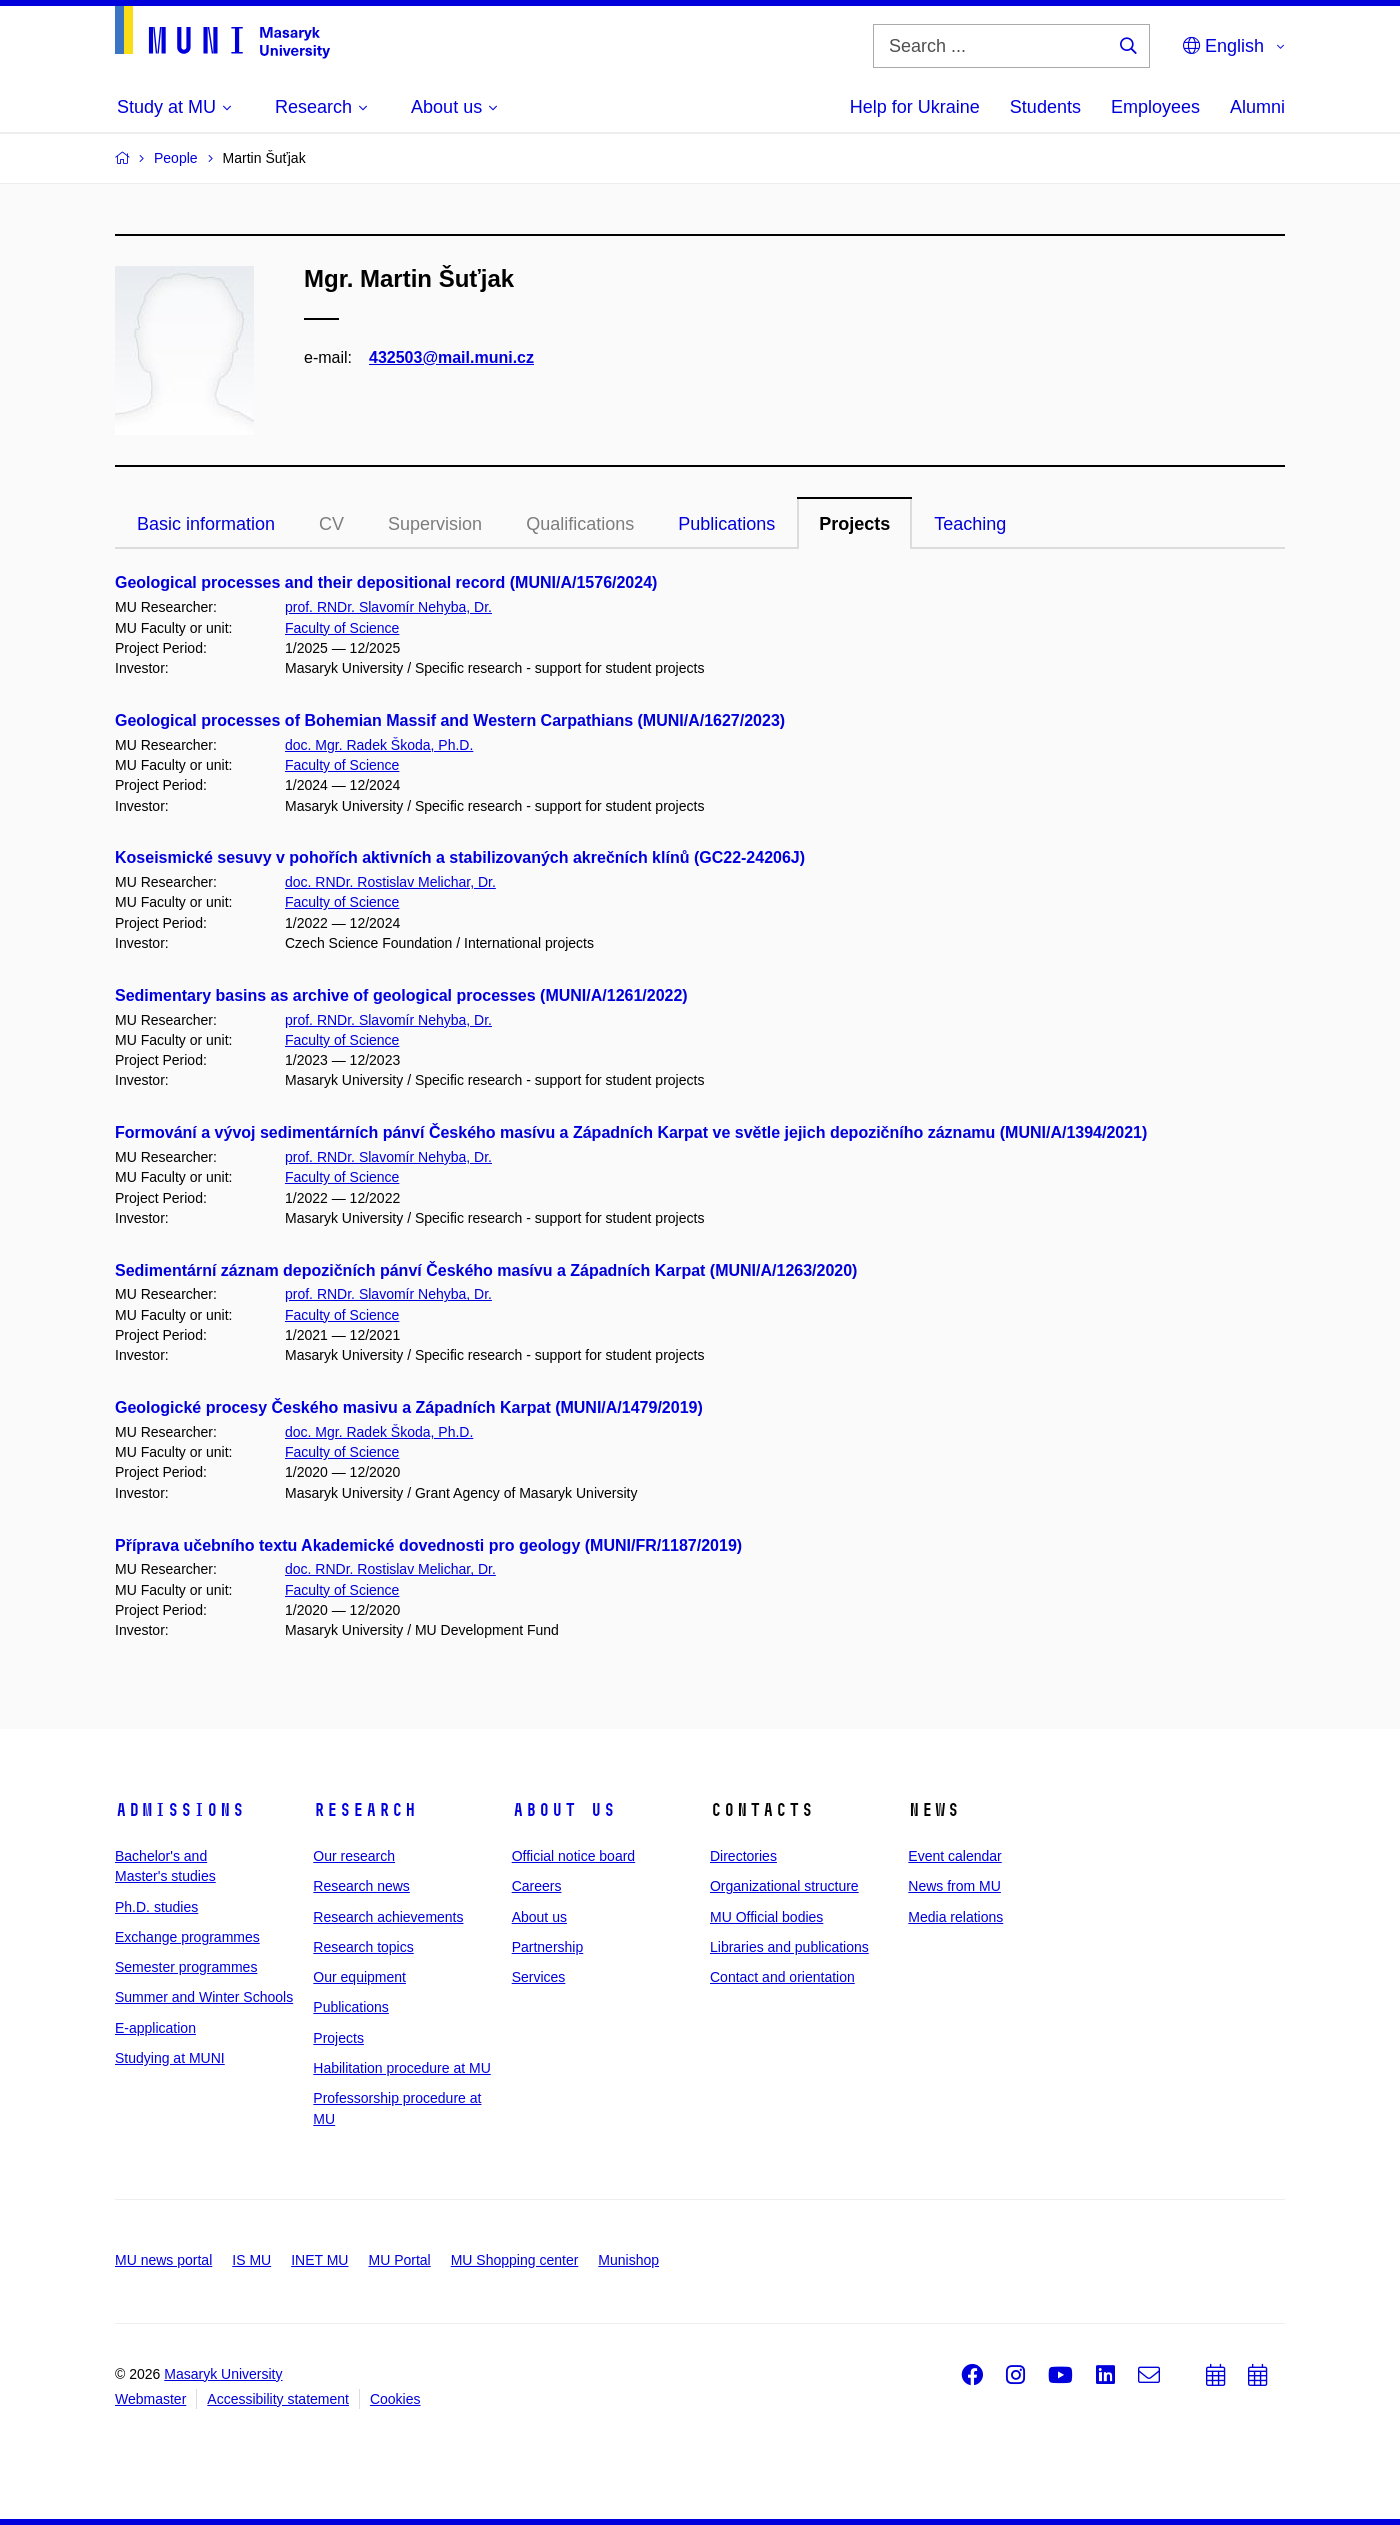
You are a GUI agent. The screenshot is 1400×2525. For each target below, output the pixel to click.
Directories (743, 1856)
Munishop (628, 2260)
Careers (537, 1886)
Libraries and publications (789, 1947)
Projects (854, 524)
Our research (354, 1856)
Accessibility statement (278, 2399)
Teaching (970, 524)
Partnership (548, 1947)
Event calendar (954, 1856)
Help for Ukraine (915, 107)
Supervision (435, 524)
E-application (155, 2028)
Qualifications (580, 524)
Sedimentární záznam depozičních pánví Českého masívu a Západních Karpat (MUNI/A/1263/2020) (486, 1270)
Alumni (1257, 107)
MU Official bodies (766, 1917)
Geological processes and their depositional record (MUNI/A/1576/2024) (386, 582)
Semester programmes (186, 1967)
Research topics (363, 1947)
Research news (361, 1886)
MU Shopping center (515, 2260)
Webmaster (150, 2399)
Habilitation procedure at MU (401, 2068)
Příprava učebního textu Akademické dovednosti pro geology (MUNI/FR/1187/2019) (428, 1545)
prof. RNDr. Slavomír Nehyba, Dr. (388, 607)
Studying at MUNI (170, 2058)
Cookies (395, 2399)
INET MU (319, 2260)
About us (564, 1810)
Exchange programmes (187, 1937)
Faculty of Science (342, 628)
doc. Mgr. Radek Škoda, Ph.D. (379, 745)
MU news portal (163, 2260)
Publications (726, 524)
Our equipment (359, 1977)
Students (1045, 107)
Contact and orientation (782, 1977)
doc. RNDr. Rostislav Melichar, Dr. (390, 882)
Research (365, 1810)
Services (539, 1977)
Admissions (180, 1810)
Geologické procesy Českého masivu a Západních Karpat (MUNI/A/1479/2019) (409, 1407)
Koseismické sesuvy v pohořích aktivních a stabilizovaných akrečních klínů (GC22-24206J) (460, 857)
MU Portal (399, 2260)
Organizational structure (784, 1886)
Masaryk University (223, 2374)
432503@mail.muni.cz (451, 357)
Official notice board (573, 1856)
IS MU (251, 2260)
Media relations (955, 1917)
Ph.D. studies (156, 1907)
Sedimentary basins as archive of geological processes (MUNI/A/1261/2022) (401, 995)
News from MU (954, 1886)
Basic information (206, 524)
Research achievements (388, 1917)
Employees (1155, 107)
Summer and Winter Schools (204, 1997)
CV (331, 524)
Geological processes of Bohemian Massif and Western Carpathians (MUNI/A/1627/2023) (450, 720)
